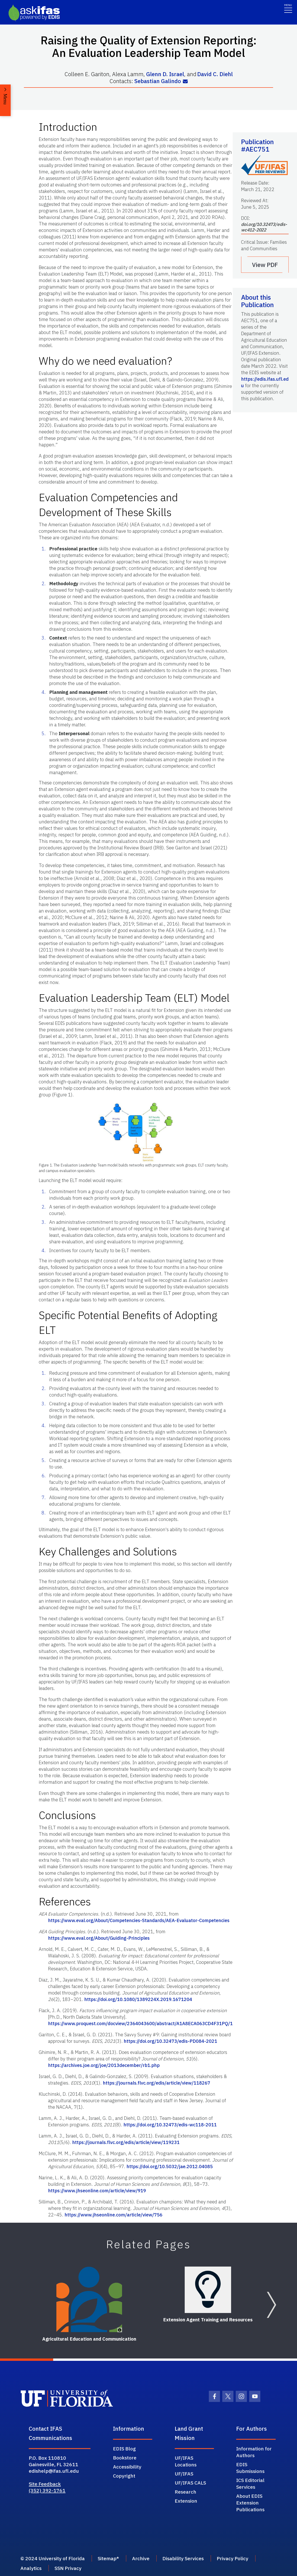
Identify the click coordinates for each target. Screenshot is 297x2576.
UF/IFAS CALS (190, 2482)
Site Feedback (45, 2484)
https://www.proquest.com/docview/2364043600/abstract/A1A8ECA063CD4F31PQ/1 (140, 2023)
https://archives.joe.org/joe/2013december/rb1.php (104, 2065)
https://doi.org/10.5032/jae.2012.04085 (169, 2166)
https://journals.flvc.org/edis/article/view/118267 (156, 2083)
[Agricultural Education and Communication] (89, 2299)
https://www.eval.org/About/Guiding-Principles (99, 1938)
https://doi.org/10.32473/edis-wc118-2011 (170, 2124)
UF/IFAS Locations (186, 2461)
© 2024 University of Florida (52, 2558)
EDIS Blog (124, 2448)
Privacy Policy (232, 2558)
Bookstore (124, 2457)
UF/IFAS (184, 2473)
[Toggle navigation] (288, 8)
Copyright (124, 2475)
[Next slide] (271, 2304)
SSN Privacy (68, 2568)
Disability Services (183, 2558)
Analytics (31, 2568)
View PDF (265, 265)
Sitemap (107, 2558)
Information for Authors (254, 2452)
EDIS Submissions (250, 2467)
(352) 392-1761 (47, 2490)
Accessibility (127, 2466)
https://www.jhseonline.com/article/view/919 (97, 2190)
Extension (186, 2501)
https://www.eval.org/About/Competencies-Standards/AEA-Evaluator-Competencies (138, 1920)
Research (185, 2491)
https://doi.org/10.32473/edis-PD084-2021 (170, 2041)
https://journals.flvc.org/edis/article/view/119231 (126, 2142)
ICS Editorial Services (250, 2483)
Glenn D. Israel (165, 74)
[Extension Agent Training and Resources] (208, 2290)
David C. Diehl (215, 74)
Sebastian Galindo (157, 81)
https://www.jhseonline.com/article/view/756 (113, 2215)
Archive (140, 2558)
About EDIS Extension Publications (250, 2503)
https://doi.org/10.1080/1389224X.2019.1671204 (138, 1999)
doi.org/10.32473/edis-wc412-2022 (264, 227)
